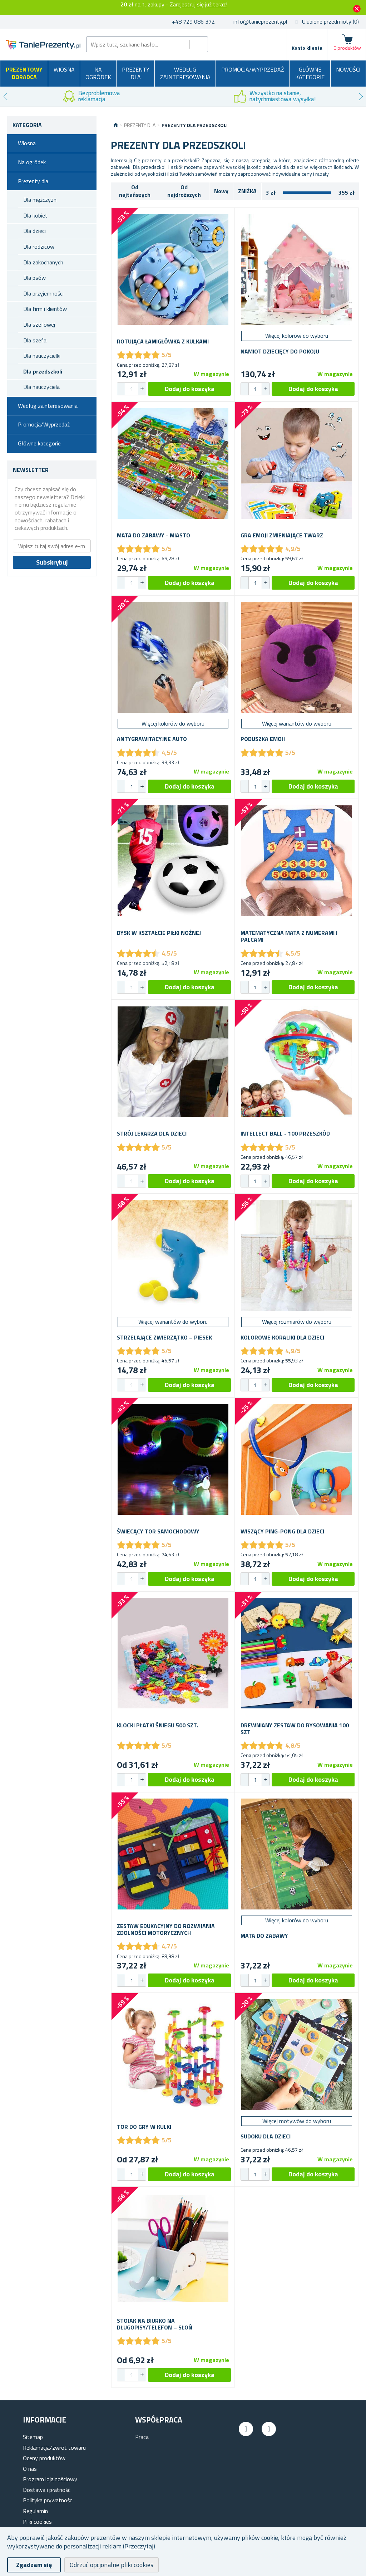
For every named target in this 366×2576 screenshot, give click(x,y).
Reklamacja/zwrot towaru (54, 2447)
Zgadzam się (34, 2565)
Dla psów (34, 277)
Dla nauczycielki (41, 355)
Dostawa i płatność (46, 2489)
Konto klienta (307, 48)
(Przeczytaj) (139, 2546)
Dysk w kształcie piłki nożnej (159, 933)
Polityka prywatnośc (47, 2500)
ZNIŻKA (247, 191)
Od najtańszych (134, 191)
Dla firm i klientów (45, 308)
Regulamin (35, 2511)
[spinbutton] (131, 389)
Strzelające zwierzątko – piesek (164, 1337)
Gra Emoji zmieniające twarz (282, 535)
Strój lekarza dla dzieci (152, 1133)
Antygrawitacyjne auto (152, 739)
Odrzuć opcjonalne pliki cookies (111, 2565)
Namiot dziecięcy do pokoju (280, 351)
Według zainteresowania (185, 73)
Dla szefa (34, 340)
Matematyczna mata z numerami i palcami (289, 936)
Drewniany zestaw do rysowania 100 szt (295, 1729)
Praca (142, 2437)
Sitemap (33, 2437)
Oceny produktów (44, 2458)
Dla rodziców (38, 246)
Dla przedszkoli (42, 371)
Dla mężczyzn (39, 199)
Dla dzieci (34, 230)
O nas (30, 2468)
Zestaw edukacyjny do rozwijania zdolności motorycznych (166, 1929)
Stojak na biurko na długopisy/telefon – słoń (154, 2324)
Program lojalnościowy (50, 2479)
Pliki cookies (37, 2521)
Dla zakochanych (43, 262)
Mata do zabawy (264, 1935)
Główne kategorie (310, 73)
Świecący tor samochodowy (158, 1531)
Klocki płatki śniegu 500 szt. (157, 1725)
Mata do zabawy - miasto (153, 535)
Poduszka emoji (263, 739)
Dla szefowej (39, 324)
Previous (5, 97)
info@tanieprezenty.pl (260, 21)
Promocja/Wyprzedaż (252, 69)
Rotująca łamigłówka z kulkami (163, 341)
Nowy (221, 191)
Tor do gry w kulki (144, 2126)
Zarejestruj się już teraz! (198, 4)
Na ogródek (98, 73)
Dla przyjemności (43, 293)
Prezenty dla (135, 73)
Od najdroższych (184, 191)
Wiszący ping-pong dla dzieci (282, 1531)
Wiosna (64, 69)
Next (360, 97)
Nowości (348, 69)
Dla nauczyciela (41, 386)
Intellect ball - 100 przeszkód (285, 1133)
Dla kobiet (35, 215)
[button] (142, 389)
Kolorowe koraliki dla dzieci (282, 1337)
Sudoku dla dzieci (266, 2136)
